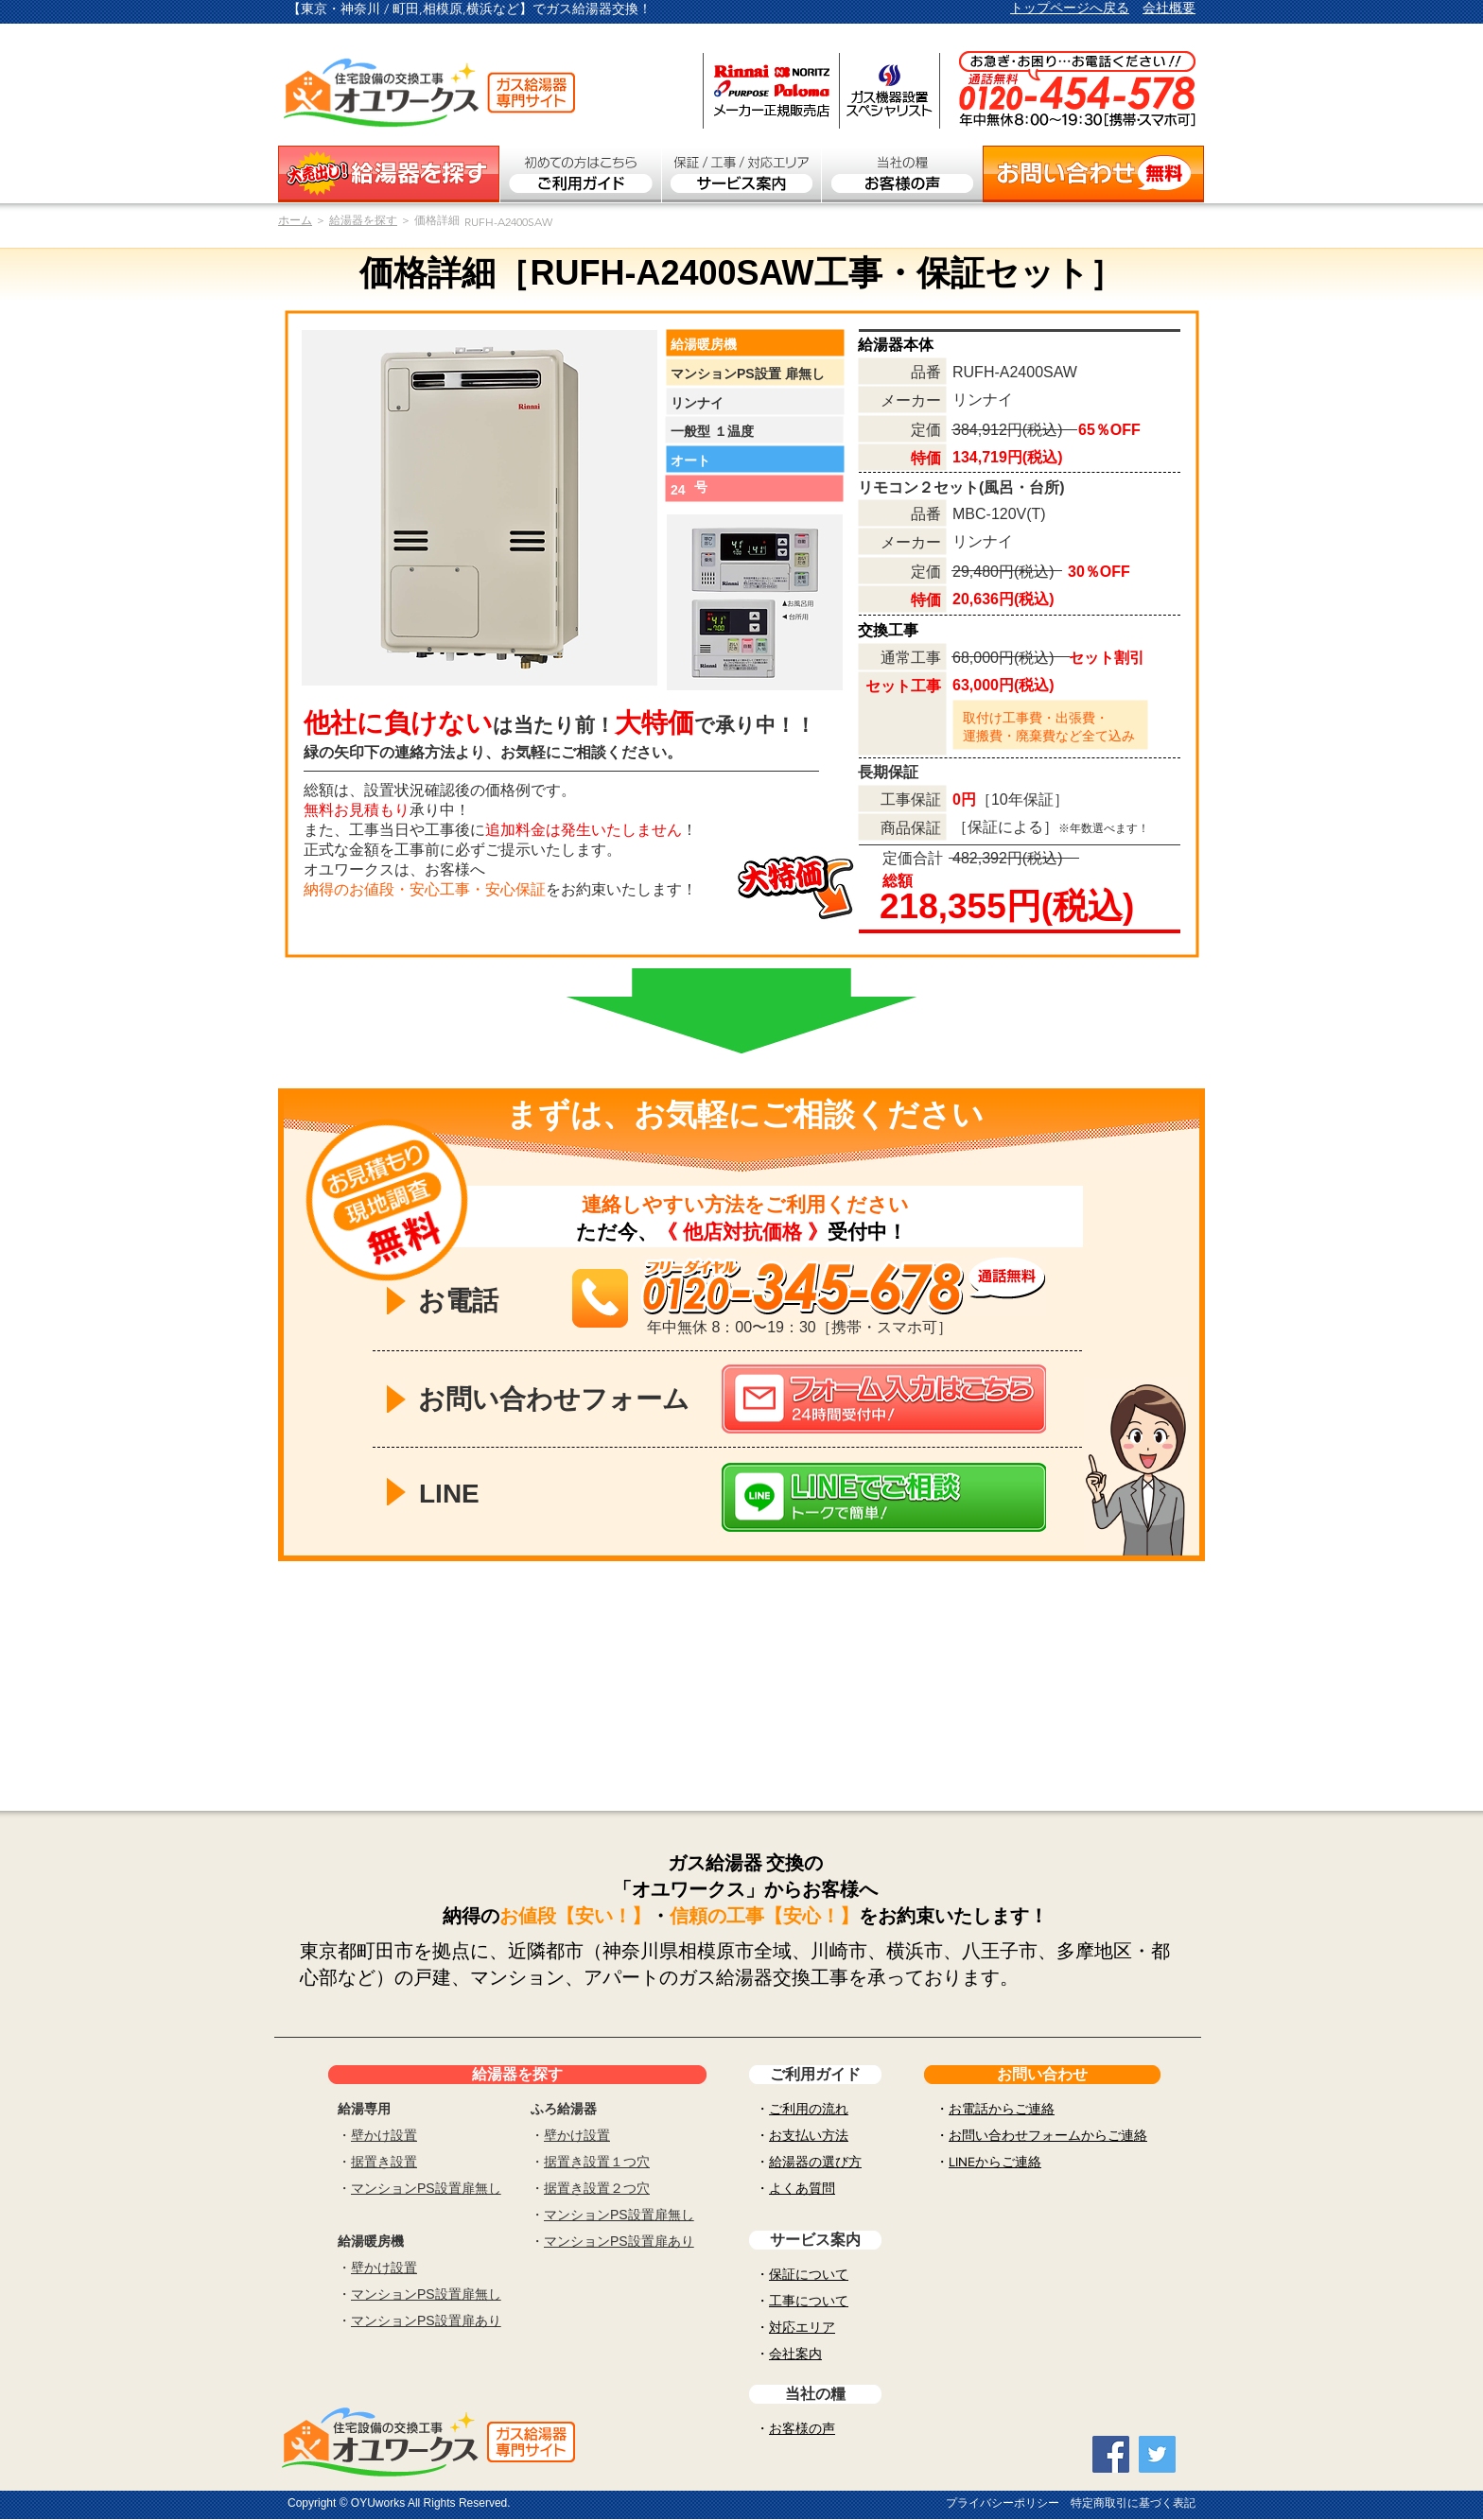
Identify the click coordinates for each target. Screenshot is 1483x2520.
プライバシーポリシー (1002, 2503)
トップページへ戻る (1069, 7)
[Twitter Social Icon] (1157, 2454)
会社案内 (795, 2353)
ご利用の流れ (808, 2108)
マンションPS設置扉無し (426, 2188)
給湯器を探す (363, 220)
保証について (808, 2274)
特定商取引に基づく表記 (1133, 2503)
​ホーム (295, 220)
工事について (808, 2300)
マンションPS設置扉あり (426, 2320)
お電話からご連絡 (1002, 2108)
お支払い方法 (808, 2135)
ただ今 (606, 1232)
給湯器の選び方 (815, 2161)
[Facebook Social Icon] (1110, 2454)
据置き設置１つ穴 (597, 2161)
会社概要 (1169, 7)
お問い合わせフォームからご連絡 (1048, 2135)
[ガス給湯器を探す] (388, 174)
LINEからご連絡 (995, 2161)
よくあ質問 (802, 2188)
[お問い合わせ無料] (1093, 174)
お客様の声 (802, 2428)
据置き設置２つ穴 (597, 2188)
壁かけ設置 (384, 2135)
